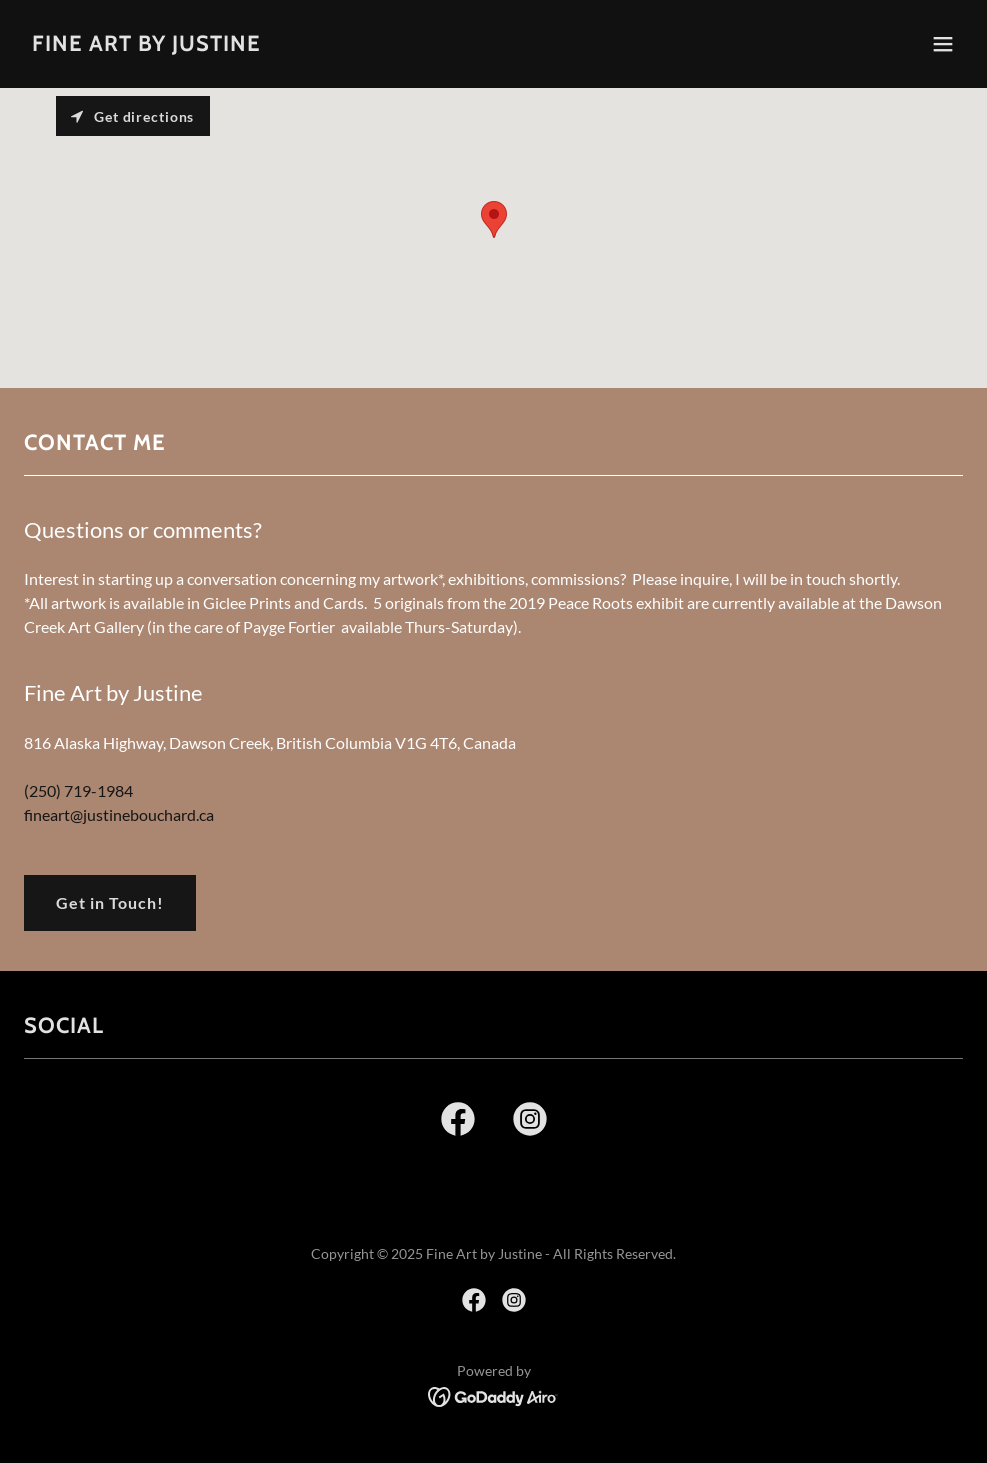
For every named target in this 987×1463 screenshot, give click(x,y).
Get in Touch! (110, 902)
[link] (146, 44)
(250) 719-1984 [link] (78, 790)
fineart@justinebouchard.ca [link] (119, 814)
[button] (943, 44)
